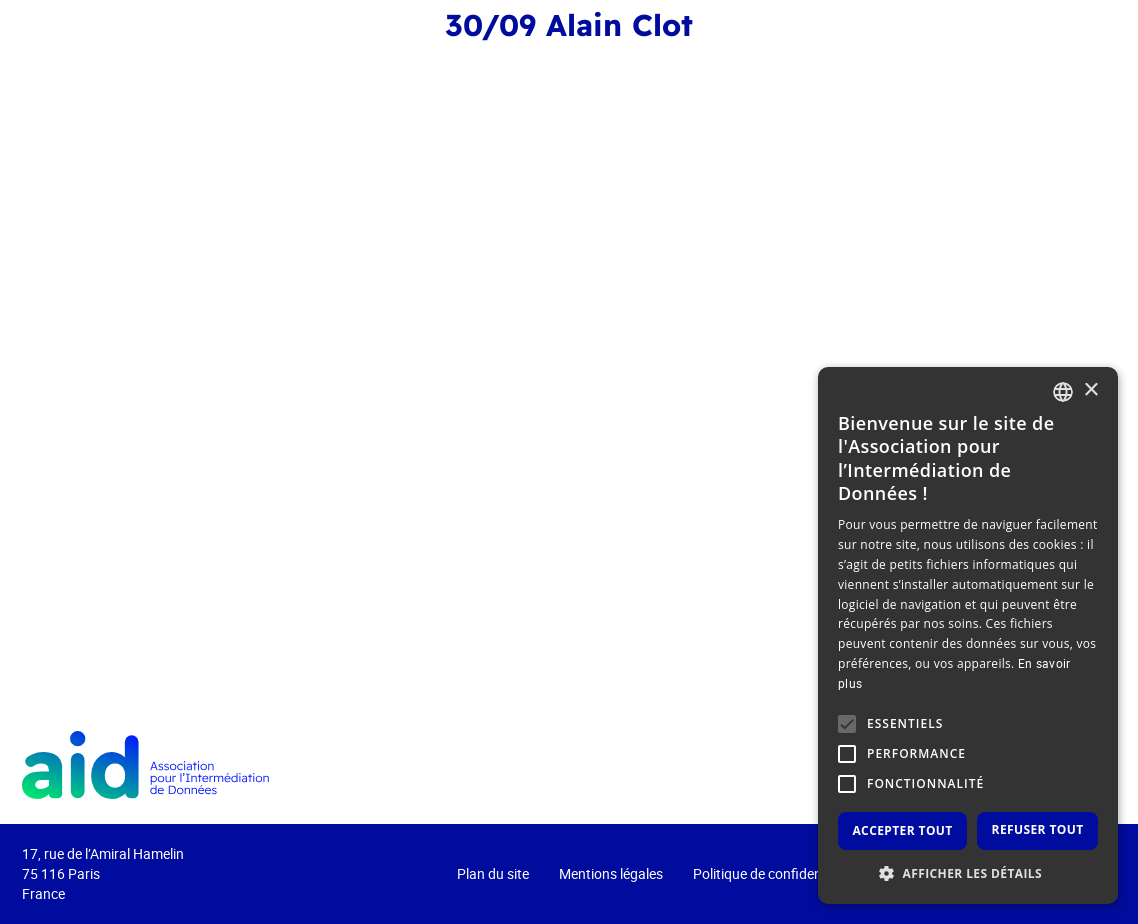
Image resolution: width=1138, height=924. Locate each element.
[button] (968, 873)
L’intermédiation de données (799, 67)
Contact (1056, 67)
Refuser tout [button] (1038, 829)
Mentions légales (611, 873)
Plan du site (493, 873)
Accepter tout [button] (902, 830)
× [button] (1090, 390)
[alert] (968, 635)
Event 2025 (389, 67)
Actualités (967, 67)
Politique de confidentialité (774, 873)
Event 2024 (481, 67)
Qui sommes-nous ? (604, 67)
